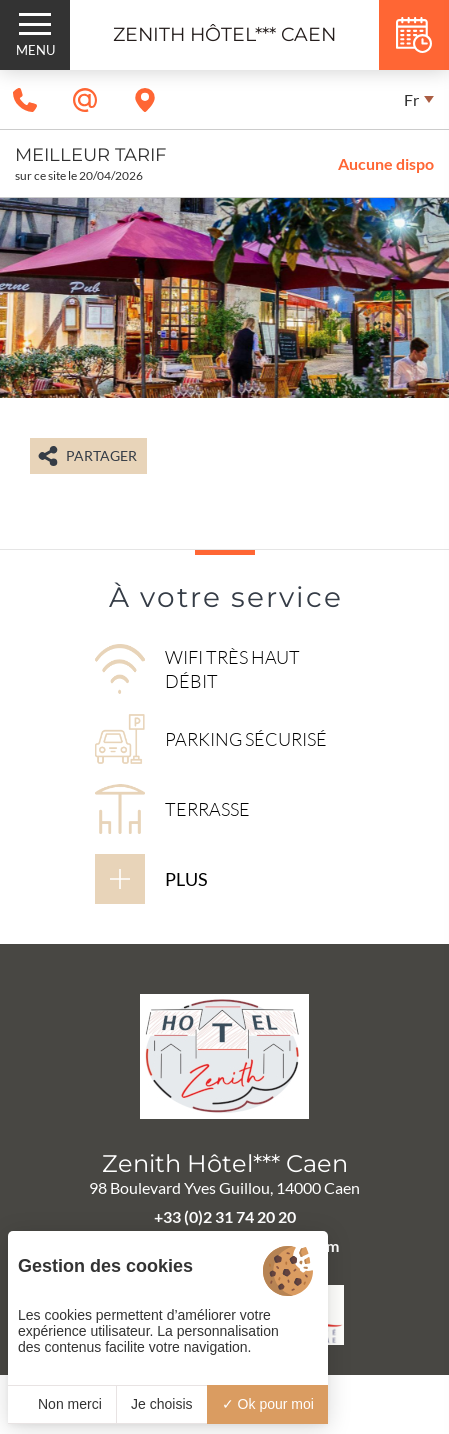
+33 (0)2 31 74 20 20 (225, 1216)
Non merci (62, 1404)
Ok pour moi (268, 1404)
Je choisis (161, 1404)
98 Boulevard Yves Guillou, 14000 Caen (224, 1187)
